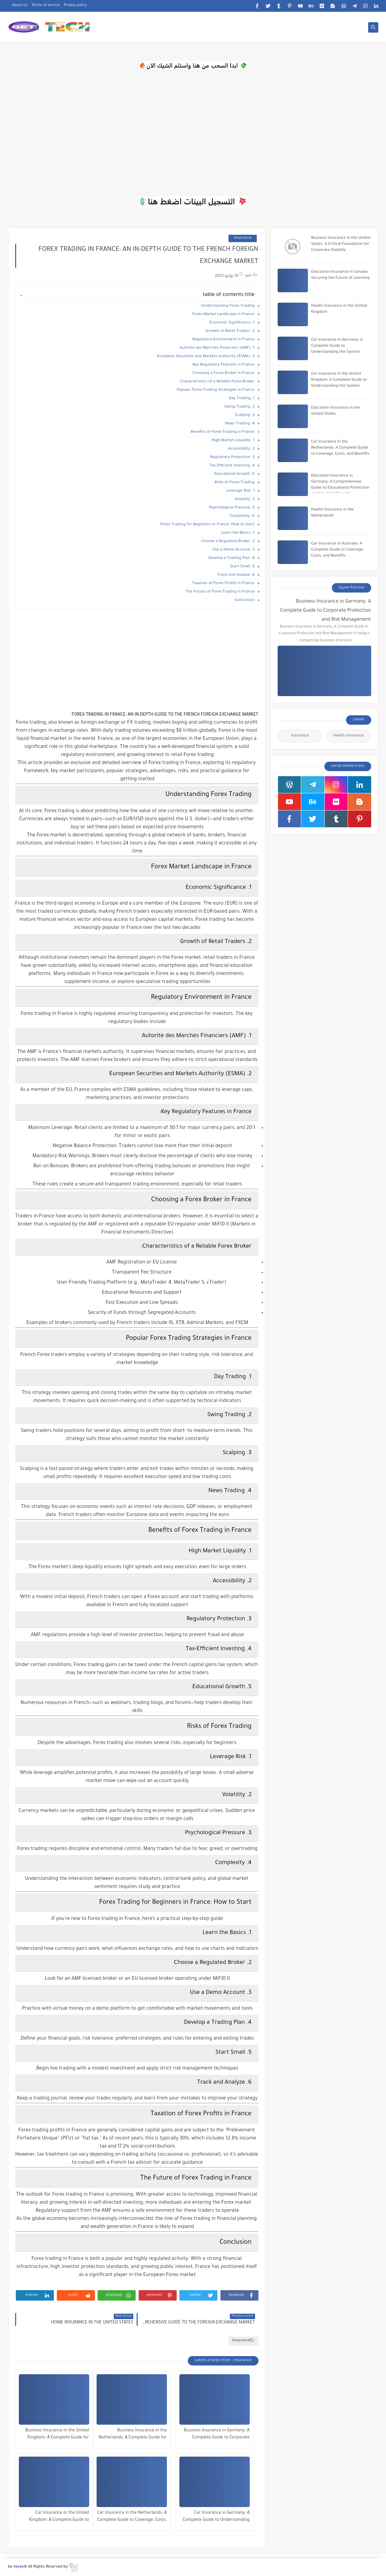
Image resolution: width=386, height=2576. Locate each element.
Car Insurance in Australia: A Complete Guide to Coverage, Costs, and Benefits (337, 550)
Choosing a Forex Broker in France (223, 373)
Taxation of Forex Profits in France (223, 583)
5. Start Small (242, 567)
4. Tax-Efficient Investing (232, 466)
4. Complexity (242, 516)
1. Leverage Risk (240, 491)
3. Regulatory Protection (232, 457)
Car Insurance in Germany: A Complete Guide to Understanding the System (216, 2517)
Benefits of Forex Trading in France (223, 432)
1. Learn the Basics (238, 533)
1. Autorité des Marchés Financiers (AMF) (216, 348)
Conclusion (245, 600)
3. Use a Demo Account (233, 550)
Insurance (242, 238)
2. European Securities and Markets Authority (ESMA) (205, 356)
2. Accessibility (241, 449)
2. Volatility (245, 499)
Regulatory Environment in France (223, 340)
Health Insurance (348, 736)
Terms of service (46, 5)
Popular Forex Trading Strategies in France (215, 390)
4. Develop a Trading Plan (231, 558)
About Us (20, 5)
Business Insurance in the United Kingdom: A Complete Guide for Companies (57, 2434)
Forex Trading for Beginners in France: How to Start (207, 525)
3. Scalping (245, 415)
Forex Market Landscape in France (223, 314)
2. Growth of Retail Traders (230, 331)
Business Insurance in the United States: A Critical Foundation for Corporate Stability (341, 244)
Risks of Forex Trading (235, 483)
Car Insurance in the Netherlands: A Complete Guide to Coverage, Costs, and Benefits (132, 2517)
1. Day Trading (242, 398)
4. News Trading (240, 424)
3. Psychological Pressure (231, 508)
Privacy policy (75, 5)
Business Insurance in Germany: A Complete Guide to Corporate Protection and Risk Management (217, 2434)
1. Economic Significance (231, 323)
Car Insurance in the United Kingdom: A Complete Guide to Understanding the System (59, 2517)
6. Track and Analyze (236, 575)
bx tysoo (16, 2567)
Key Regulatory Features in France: (222, 365)
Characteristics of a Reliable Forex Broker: (217, 382)
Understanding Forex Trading (228, 306)
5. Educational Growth (234, 474)
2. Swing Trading (239, 407)
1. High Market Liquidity (233, 441)
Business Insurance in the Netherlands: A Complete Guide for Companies (133, 2434)
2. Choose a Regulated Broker (228, 541)
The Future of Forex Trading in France (220, 592)
